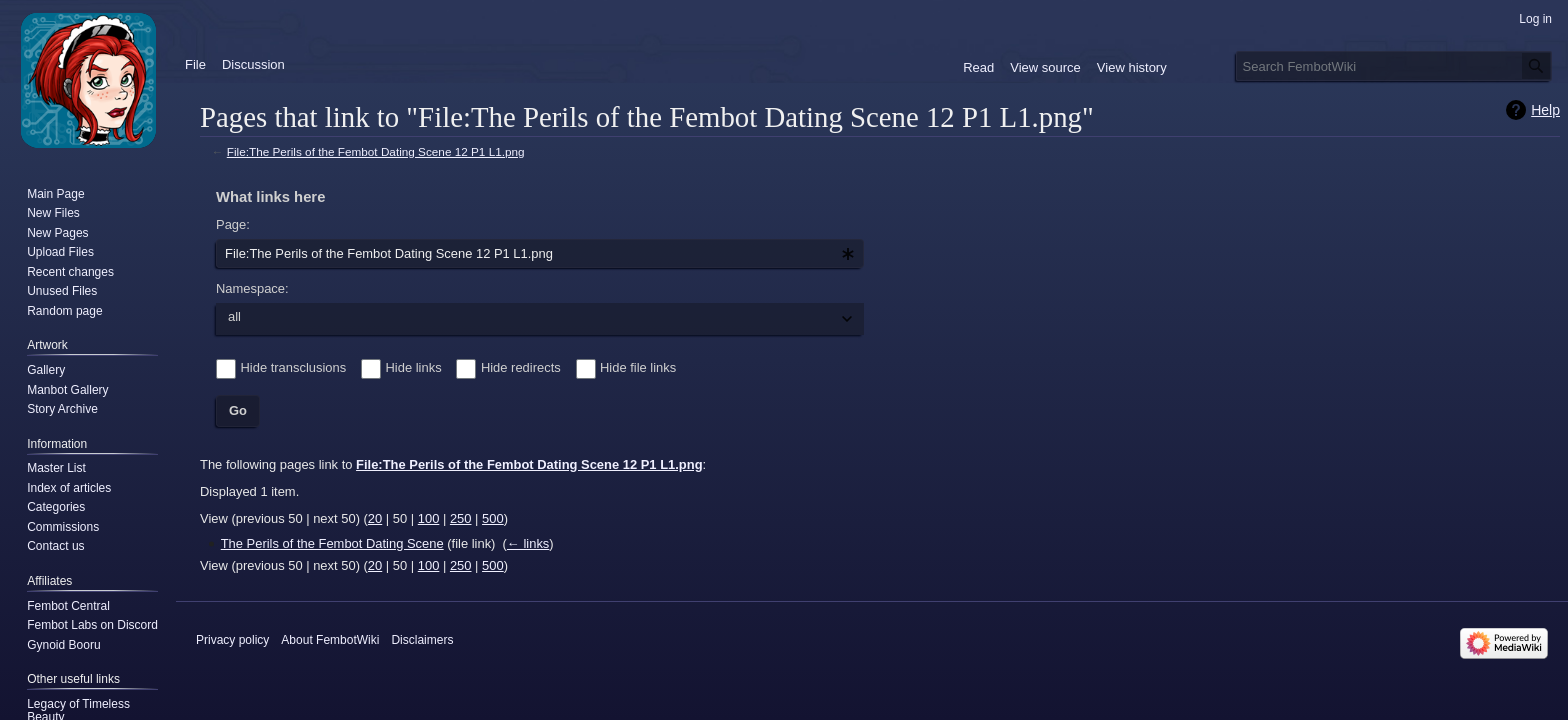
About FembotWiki (330, 640)
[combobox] (540, 254)
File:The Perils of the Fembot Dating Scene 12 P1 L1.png (376, 151)
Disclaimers (422, 640)
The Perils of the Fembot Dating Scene (332, 543)
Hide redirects (521, 367)
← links (528, 543)
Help (1545, 110)
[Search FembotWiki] (1394, 66)
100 (429, 518)
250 (461, 518)
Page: (233, 224)
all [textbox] (234, 316)
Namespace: (252, 288)
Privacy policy (232, 640)
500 (493, 518)
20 (375, 518)
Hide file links (638, 367)
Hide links (414, 367)
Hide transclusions (294, 367)
